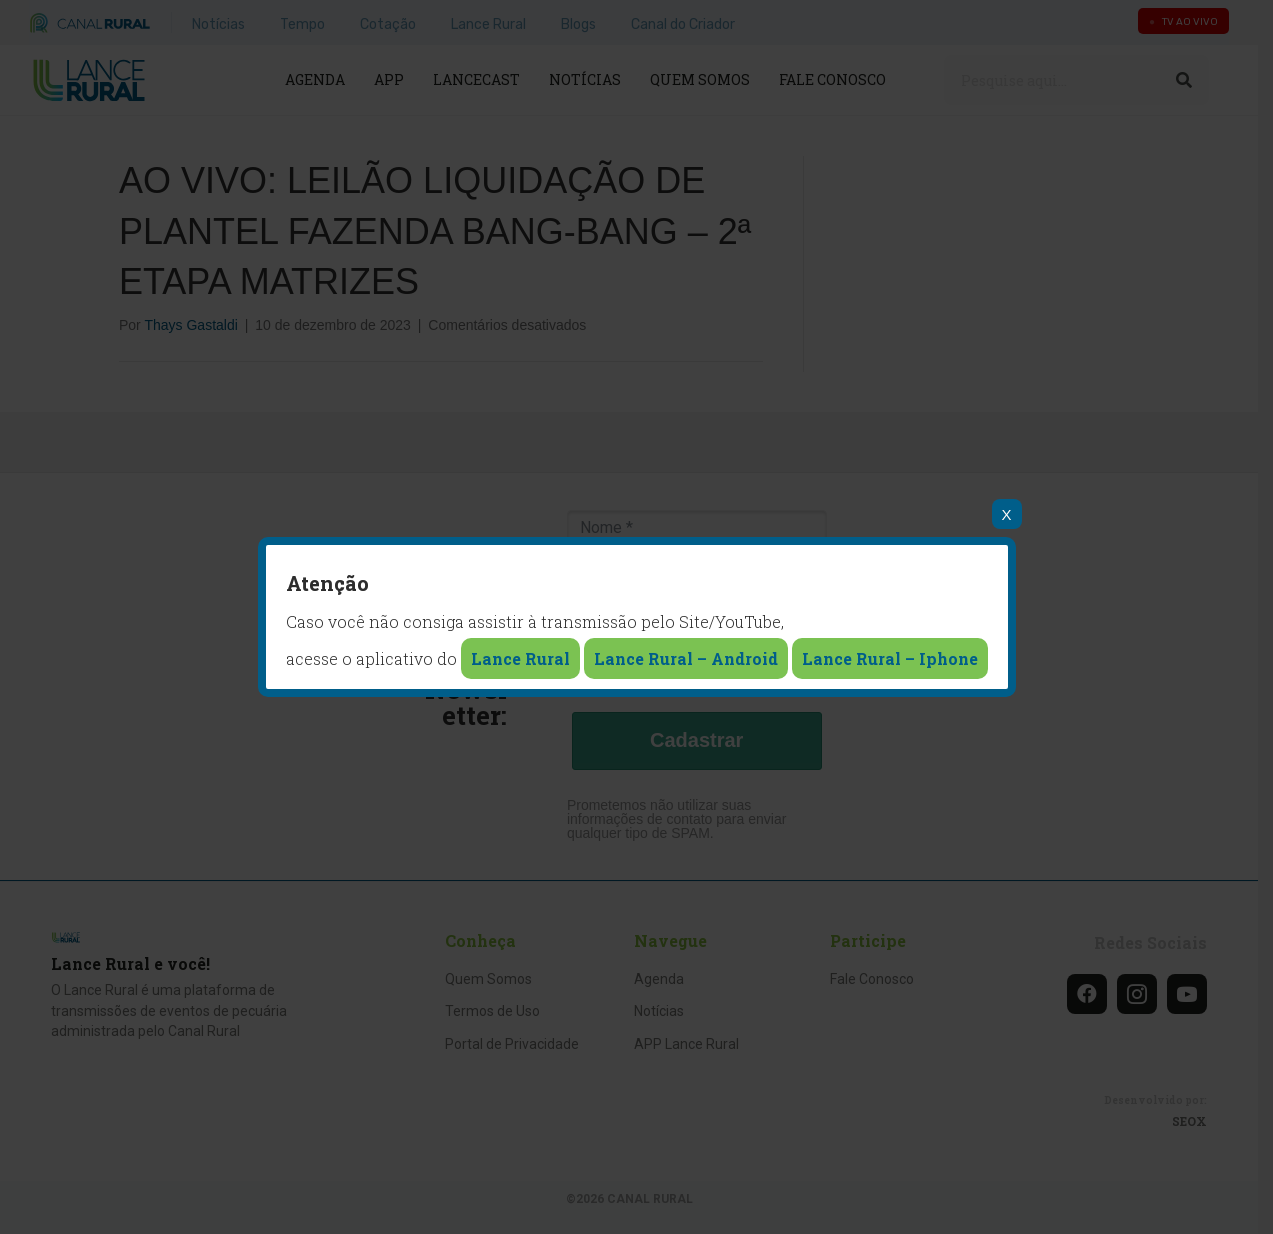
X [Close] (1006, 514)
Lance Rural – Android (686, 658)
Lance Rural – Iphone (890, 658)
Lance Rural (520, 658)
